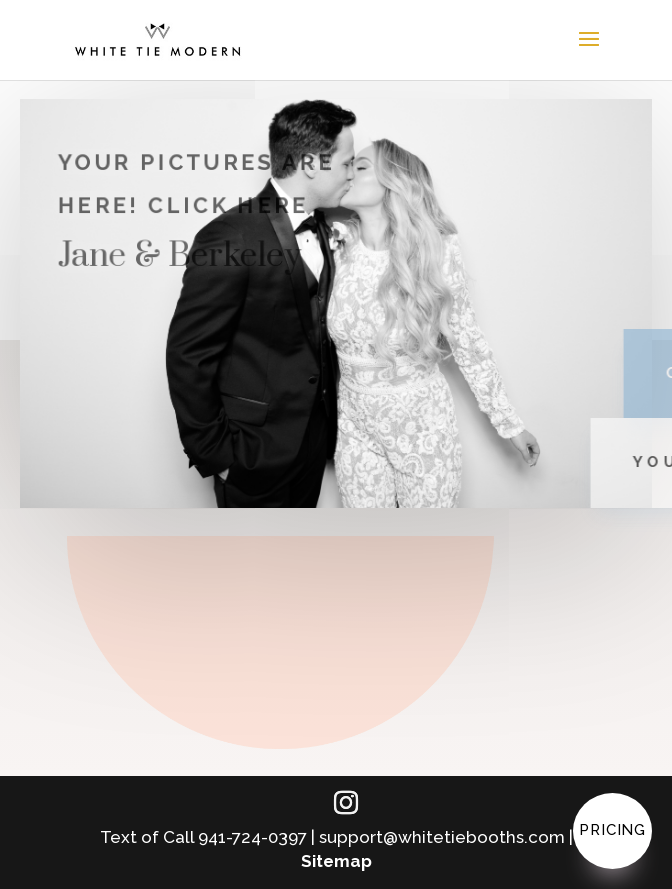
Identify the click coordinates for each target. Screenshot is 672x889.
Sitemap (336, 861)
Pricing (612, 830)
